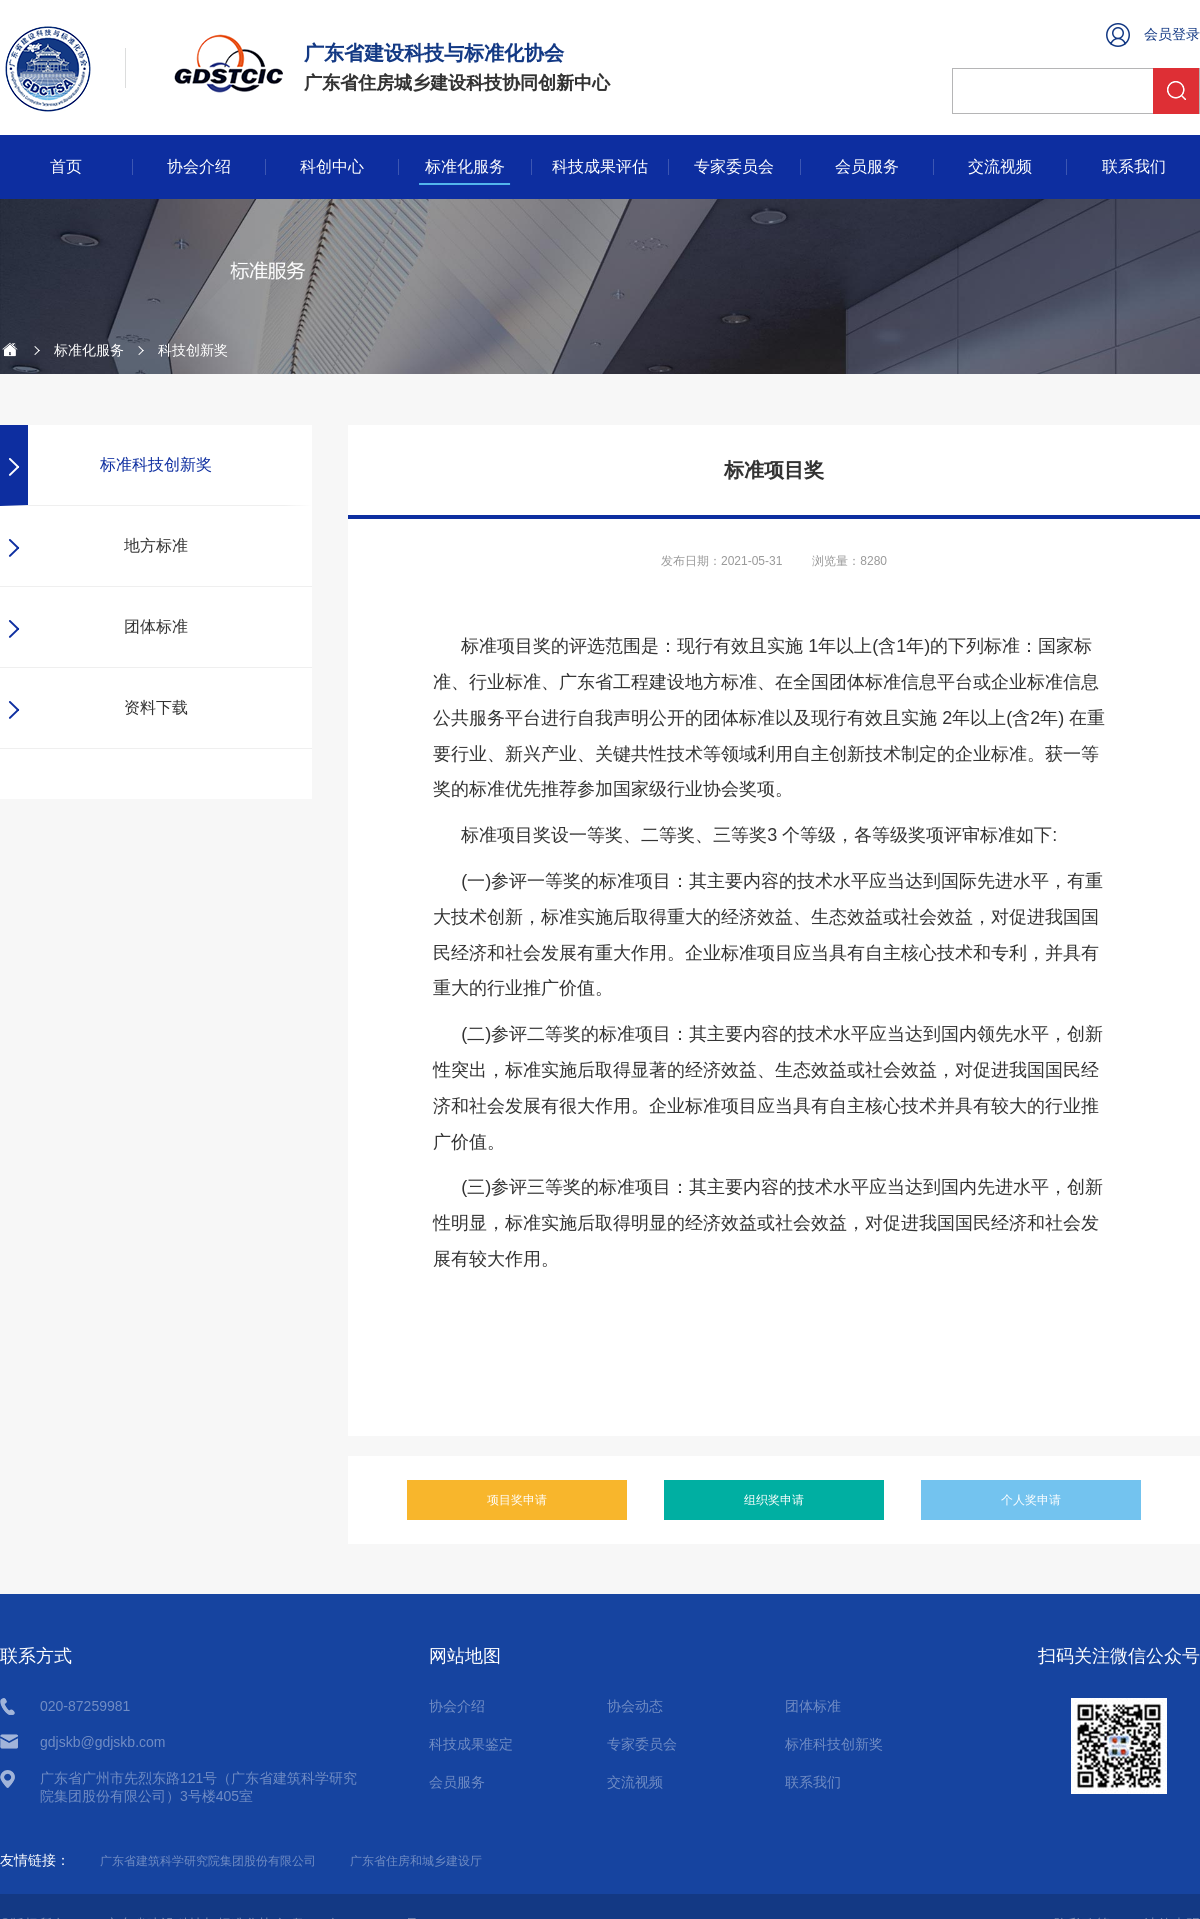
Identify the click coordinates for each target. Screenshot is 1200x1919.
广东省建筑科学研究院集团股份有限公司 (208, 1861)
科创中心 (332, 167)
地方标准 (156, 545)
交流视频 (1000, 167)
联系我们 (1134, 167)
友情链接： (35, 1860)
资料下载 (156, 707)
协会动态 (635, 1706)
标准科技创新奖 (156, 464)
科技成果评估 (600, 167)
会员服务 (867, 167)
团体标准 (156, 626)
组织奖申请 (774, 1500)
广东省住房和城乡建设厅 (416, 1861)
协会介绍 (199, 167)
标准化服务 (465, 167)
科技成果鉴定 (471, 1744)
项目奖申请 (517, 1500)
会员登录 (1172, 34)
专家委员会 (734, 167)
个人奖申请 (1031, 1500)
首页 (66, 167)
